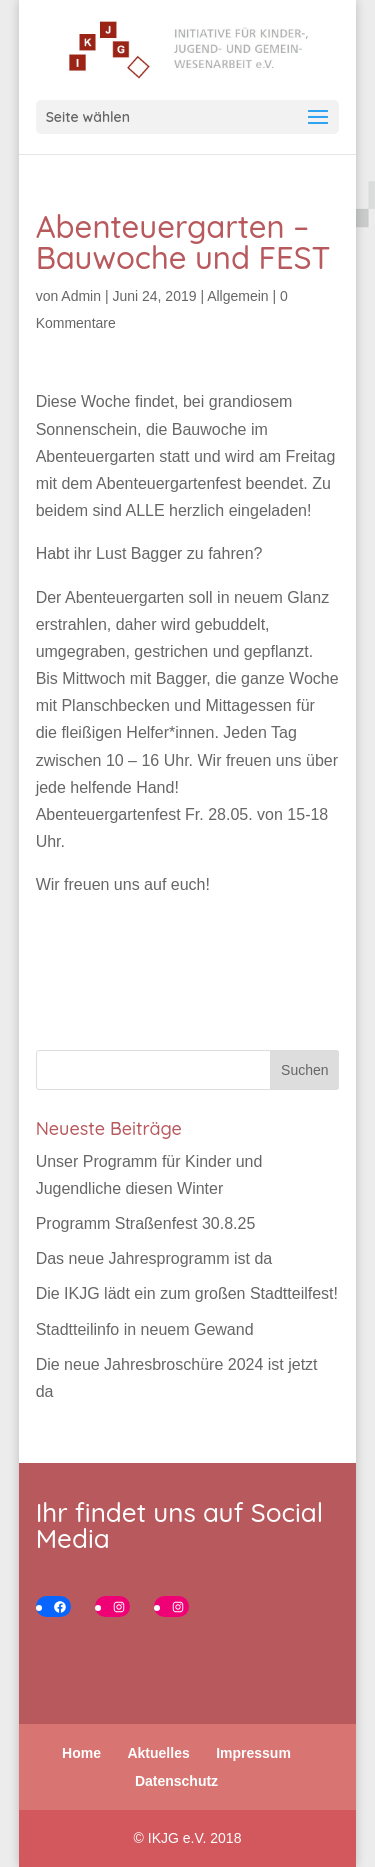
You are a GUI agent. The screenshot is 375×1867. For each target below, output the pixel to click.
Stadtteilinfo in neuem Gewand (145, 1329)
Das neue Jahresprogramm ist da (154, 1258)
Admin (81, 296)
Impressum (253, 1753)
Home (81, 1753)
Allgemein (237, 296)
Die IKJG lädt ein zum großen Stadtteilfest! (187, 1293)
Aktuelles (158, 1753)
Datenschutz (176, 1781)
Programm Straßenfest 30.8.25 (146, 1223)
